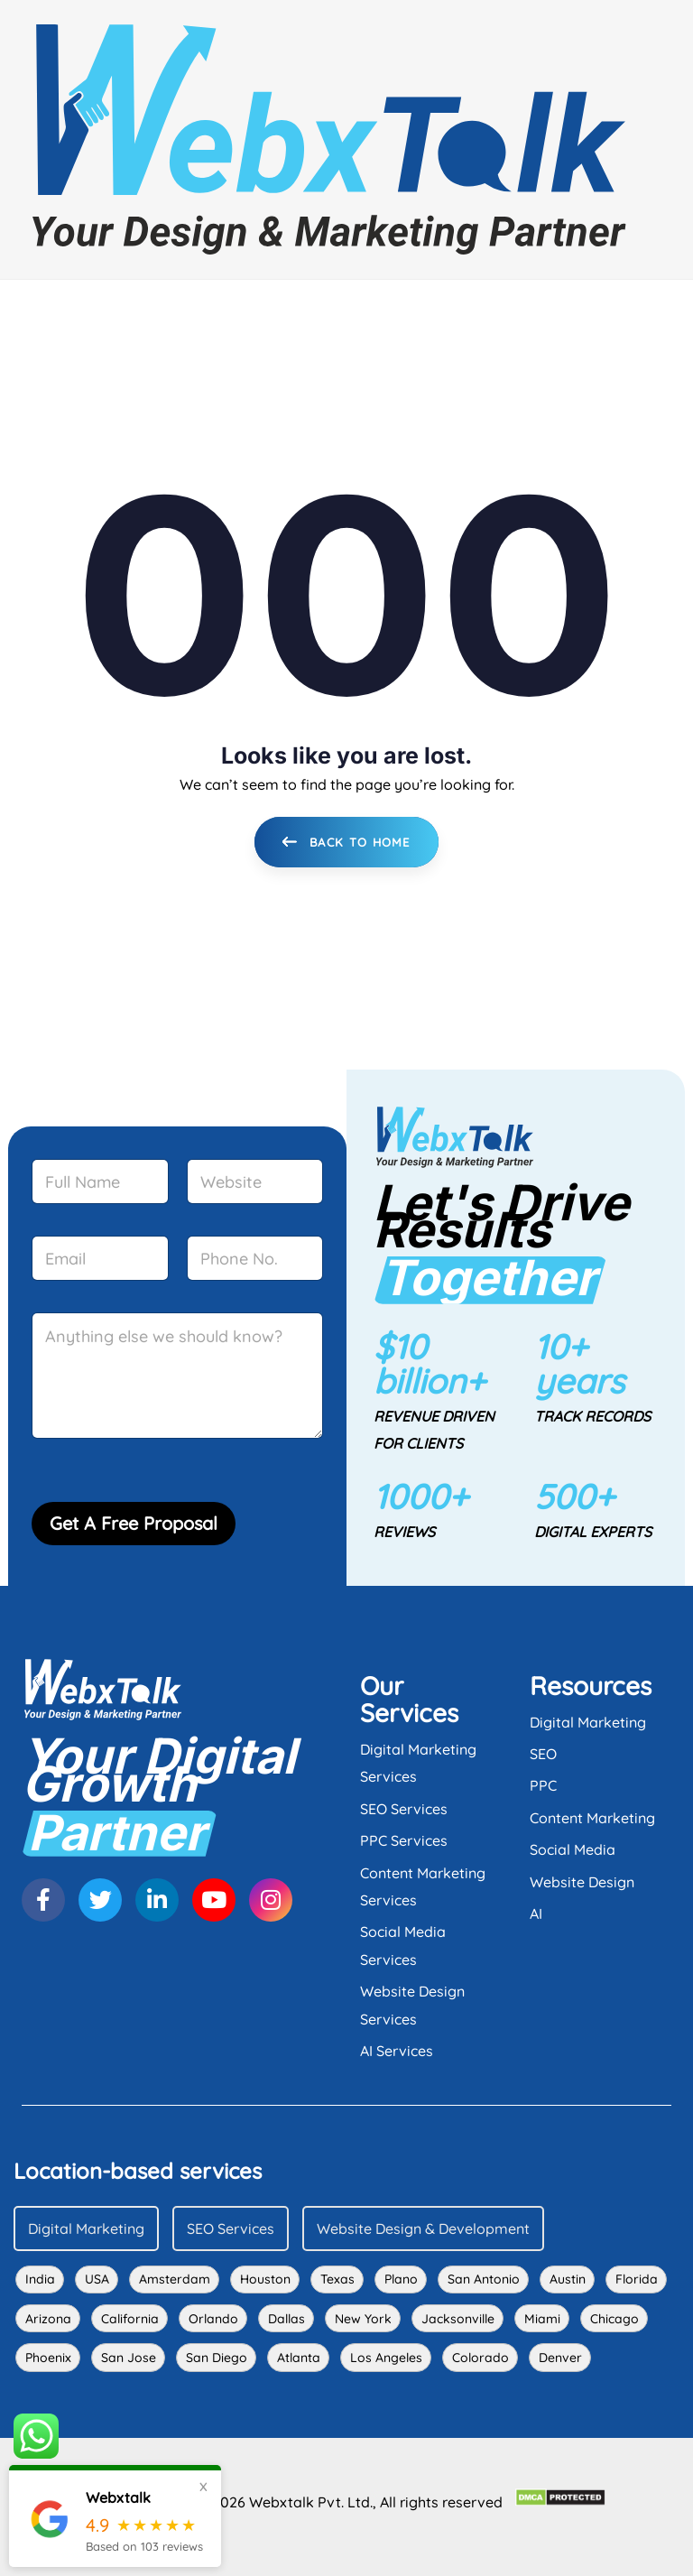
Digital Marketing (588, 1722)
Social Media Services (403, 1945)
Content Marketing (592, 1818)
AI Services (396, 2051)
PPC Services (404, 1840)
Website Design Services (412, 2004)
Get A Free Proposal (133, 1523)
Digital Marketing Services (418, 1762)
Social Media (572, 1849)
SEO (543, 1754)
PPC (543, 1785)
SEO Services (404, 1809)
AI (536, 1913)
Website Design (582, 1882)
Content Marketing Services (422, 1886)
